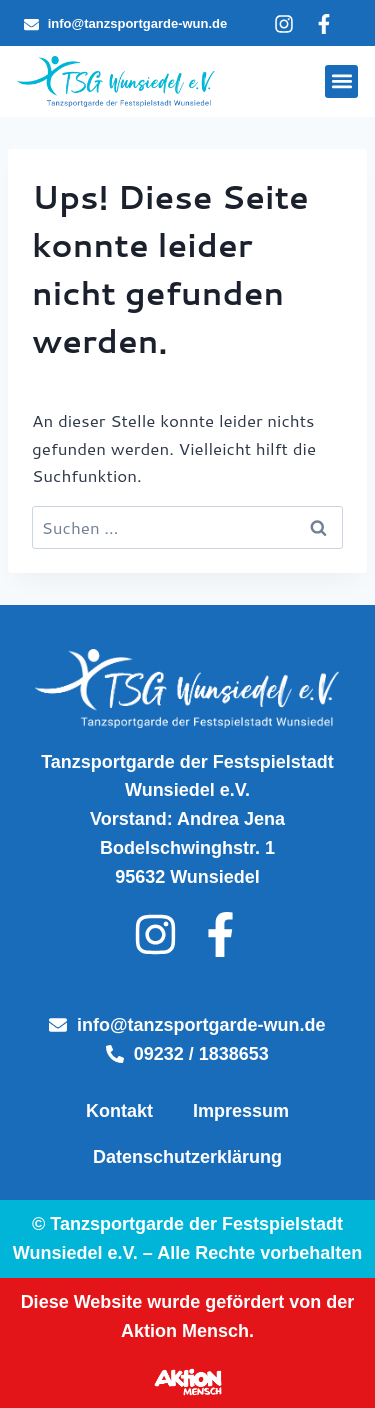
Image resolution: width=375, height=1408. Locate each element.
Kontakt (119, 1111)
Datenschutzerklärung (187, 1157)
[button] (341, 81)
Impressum (241, 1111)
